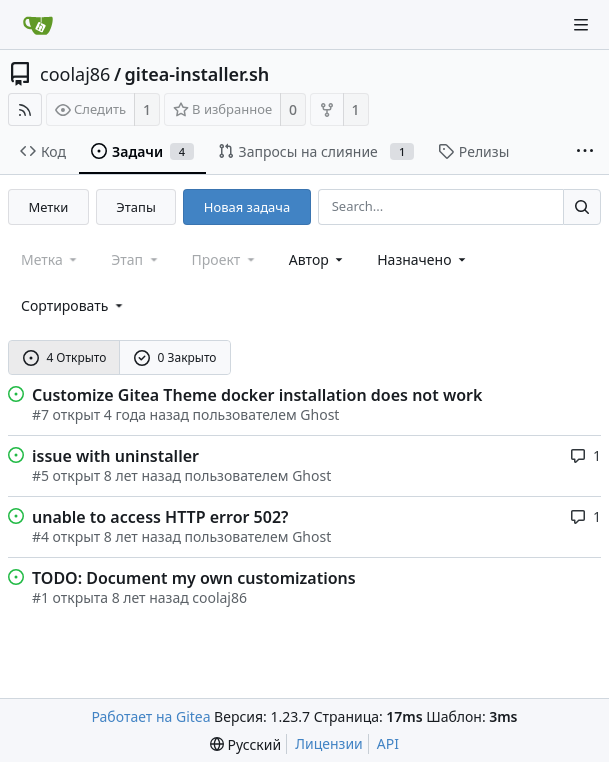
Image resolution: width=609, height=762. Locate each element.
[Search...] (582, 206)
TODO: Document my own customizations (194, 578)
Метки (49, 207)
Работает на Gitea (150, 716)
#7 (40, 414)
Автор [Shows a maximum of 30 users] (317, 259)
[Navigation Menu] (581, 25)
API (388, 743)
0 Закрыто (175, 357)
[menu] (73, 305)
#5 (40, 475)
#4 (40, 536)
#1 (40, 597)
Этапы (135, 207)
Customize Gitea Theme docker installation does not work (257, 395)
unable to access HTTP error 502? (160, 517)
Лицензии (329, 743)
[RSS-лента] (25, 109)
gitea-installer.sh (197, 74)
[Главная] (38, 25)
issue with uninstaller (115, 456)
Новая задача (247, 207)
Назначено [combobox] (423, 259)
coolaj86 (75, 74)
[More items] (585, 152)
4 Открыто (65, 357)
